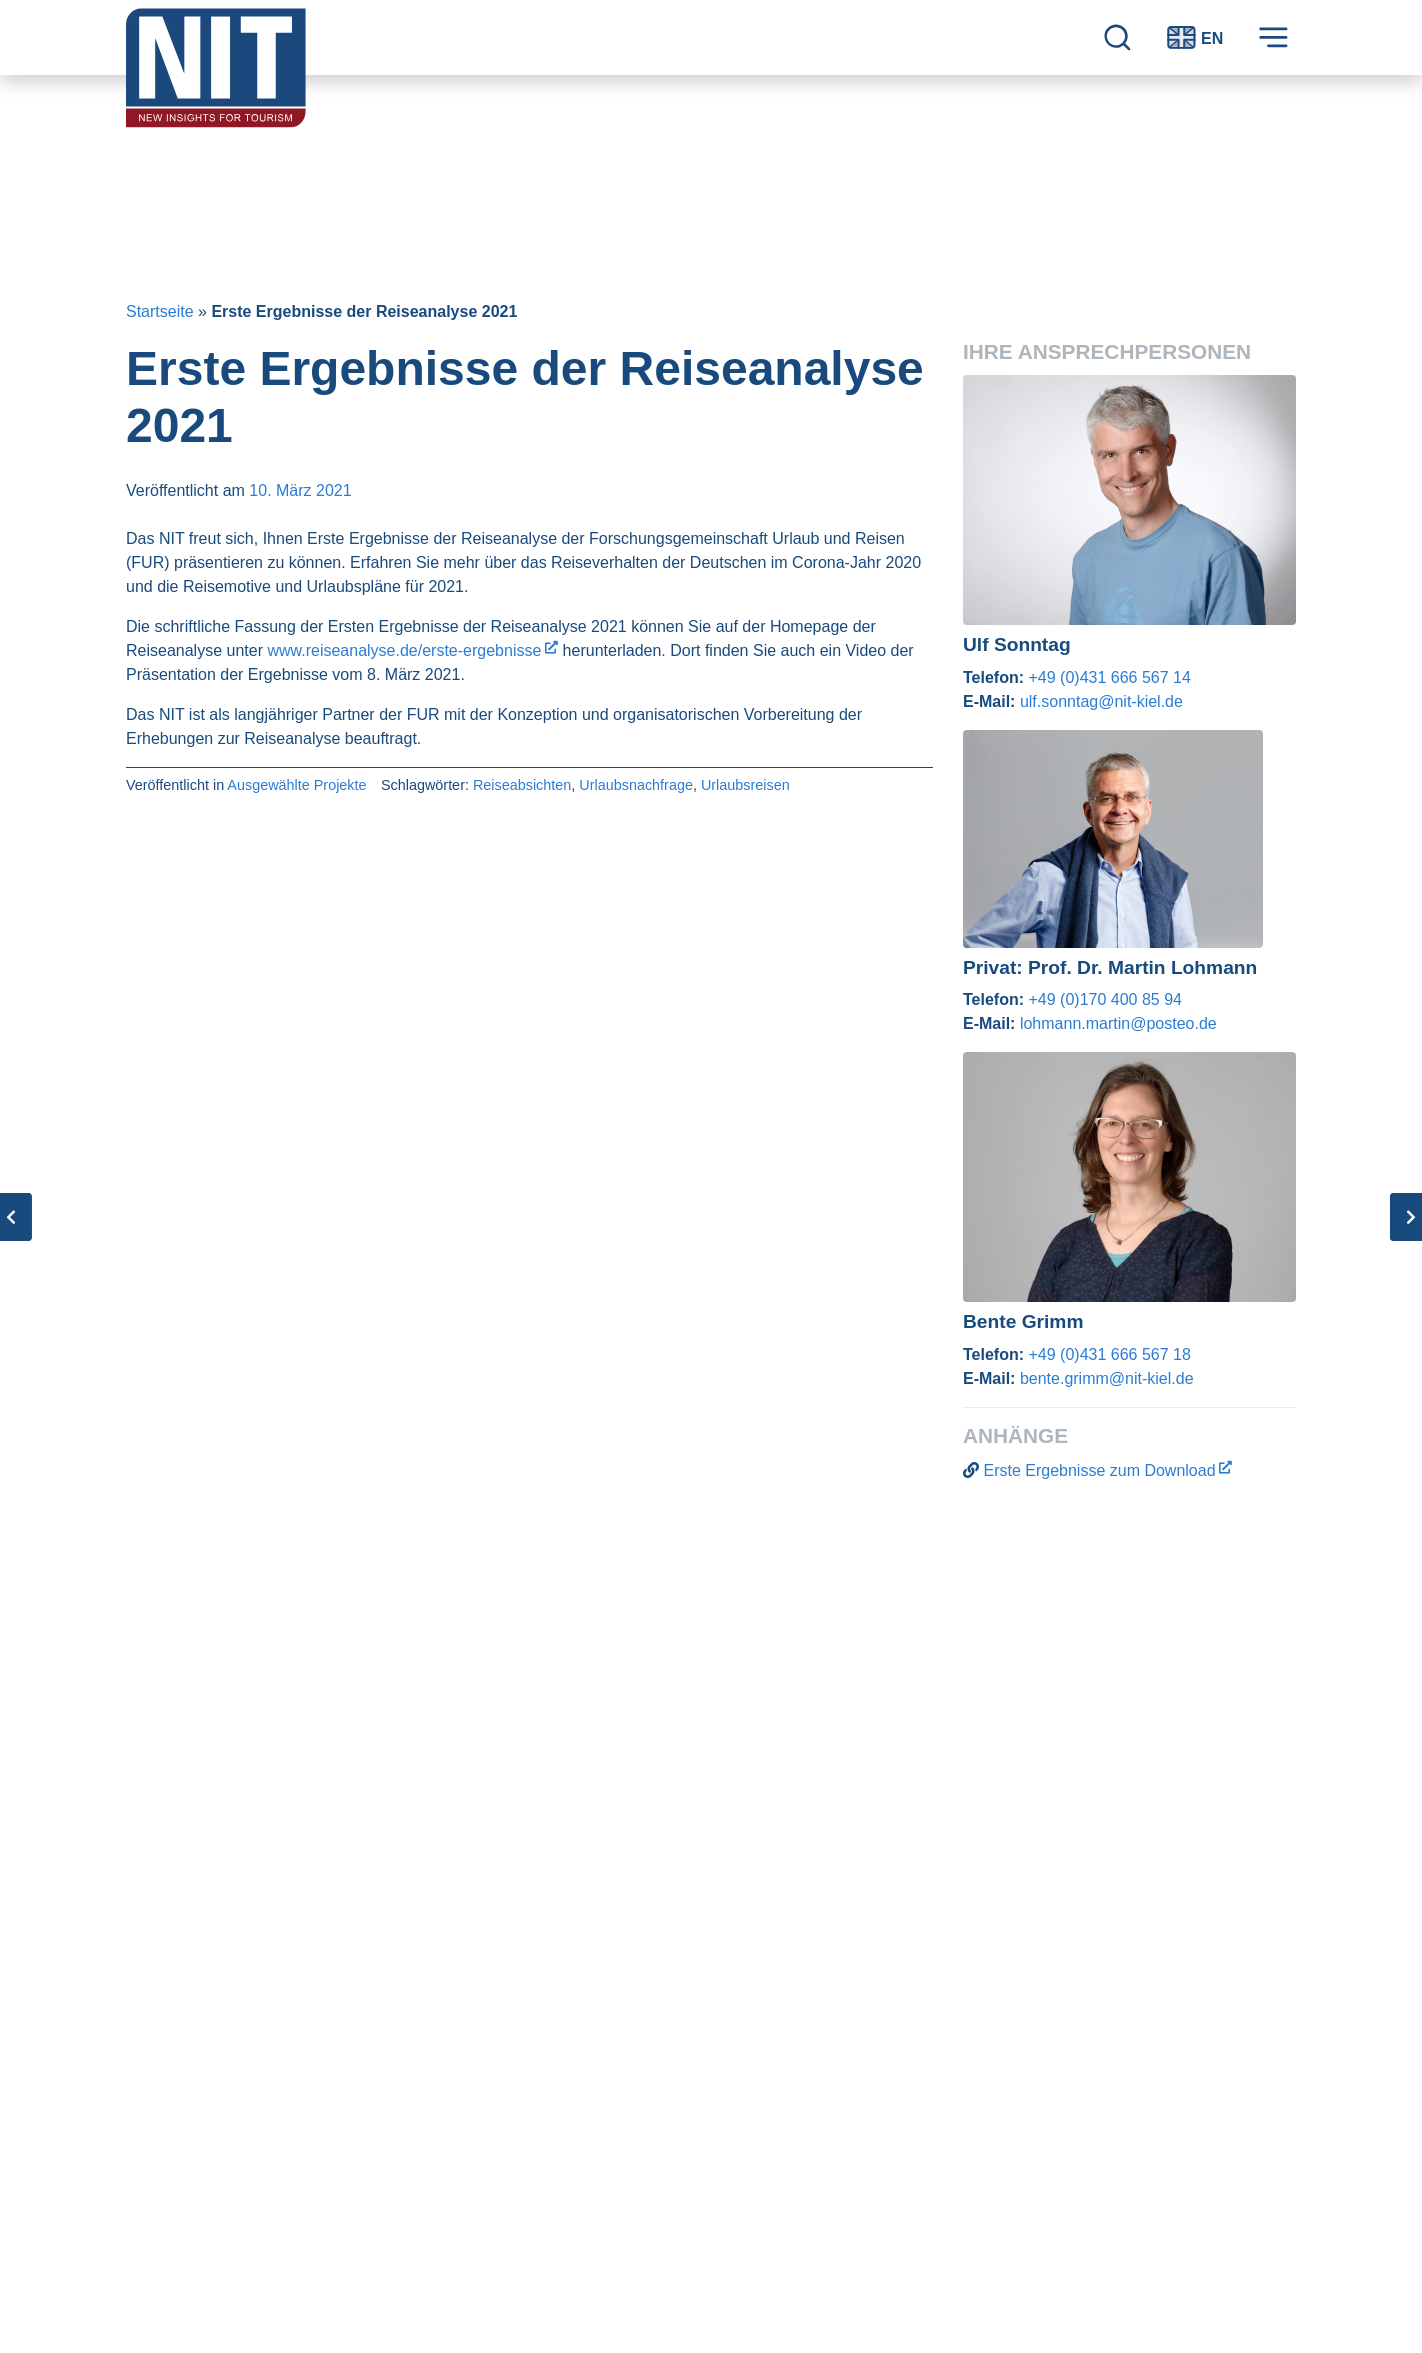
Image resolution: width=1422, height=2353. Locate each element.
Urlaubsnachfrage (636, 785)
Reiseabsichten (522, 785)
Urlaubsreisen (745, 785)
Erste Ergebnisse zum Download (1099, 1470)
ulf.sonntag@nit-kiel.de (1101, 701)
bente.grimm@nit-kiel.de (1107, 1378)
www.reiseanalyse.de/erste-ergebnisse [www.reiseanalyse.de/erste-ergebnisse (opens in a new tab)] (404, 650)
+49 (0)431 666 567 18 (1109, 1354)
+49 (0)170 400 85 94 (1104, 999)
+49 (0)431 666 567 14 (1109, 677)
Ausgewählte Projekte (296, 785)
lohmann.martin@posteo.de (1118, 1023)
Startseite (160, 311)
